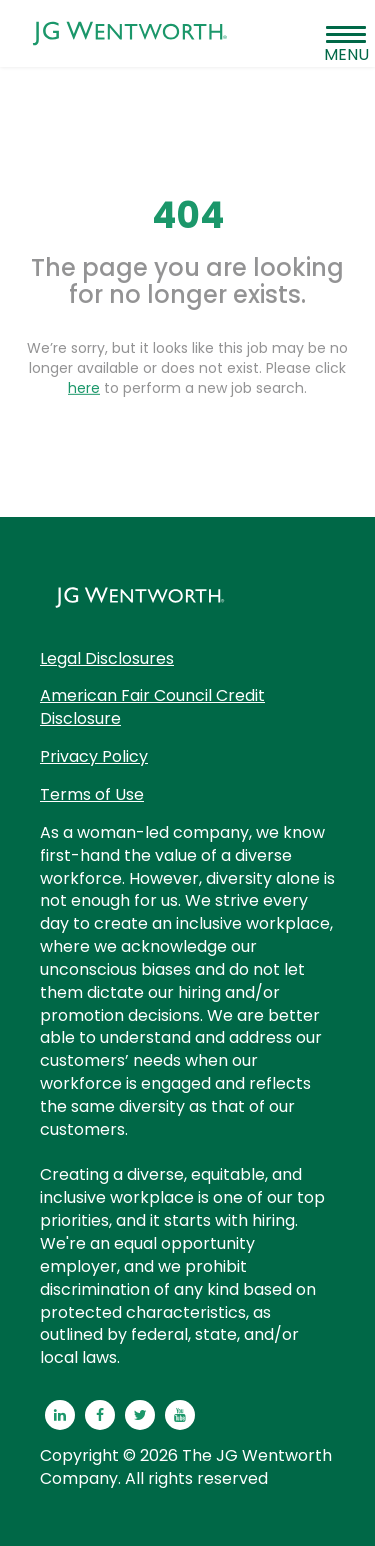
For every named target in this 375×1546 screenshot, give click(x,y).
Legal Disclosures (107, 658)
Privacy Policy (94, 756)
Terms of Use (92, 794)
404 (188, 215)
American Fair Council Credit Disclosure (152, 707)
